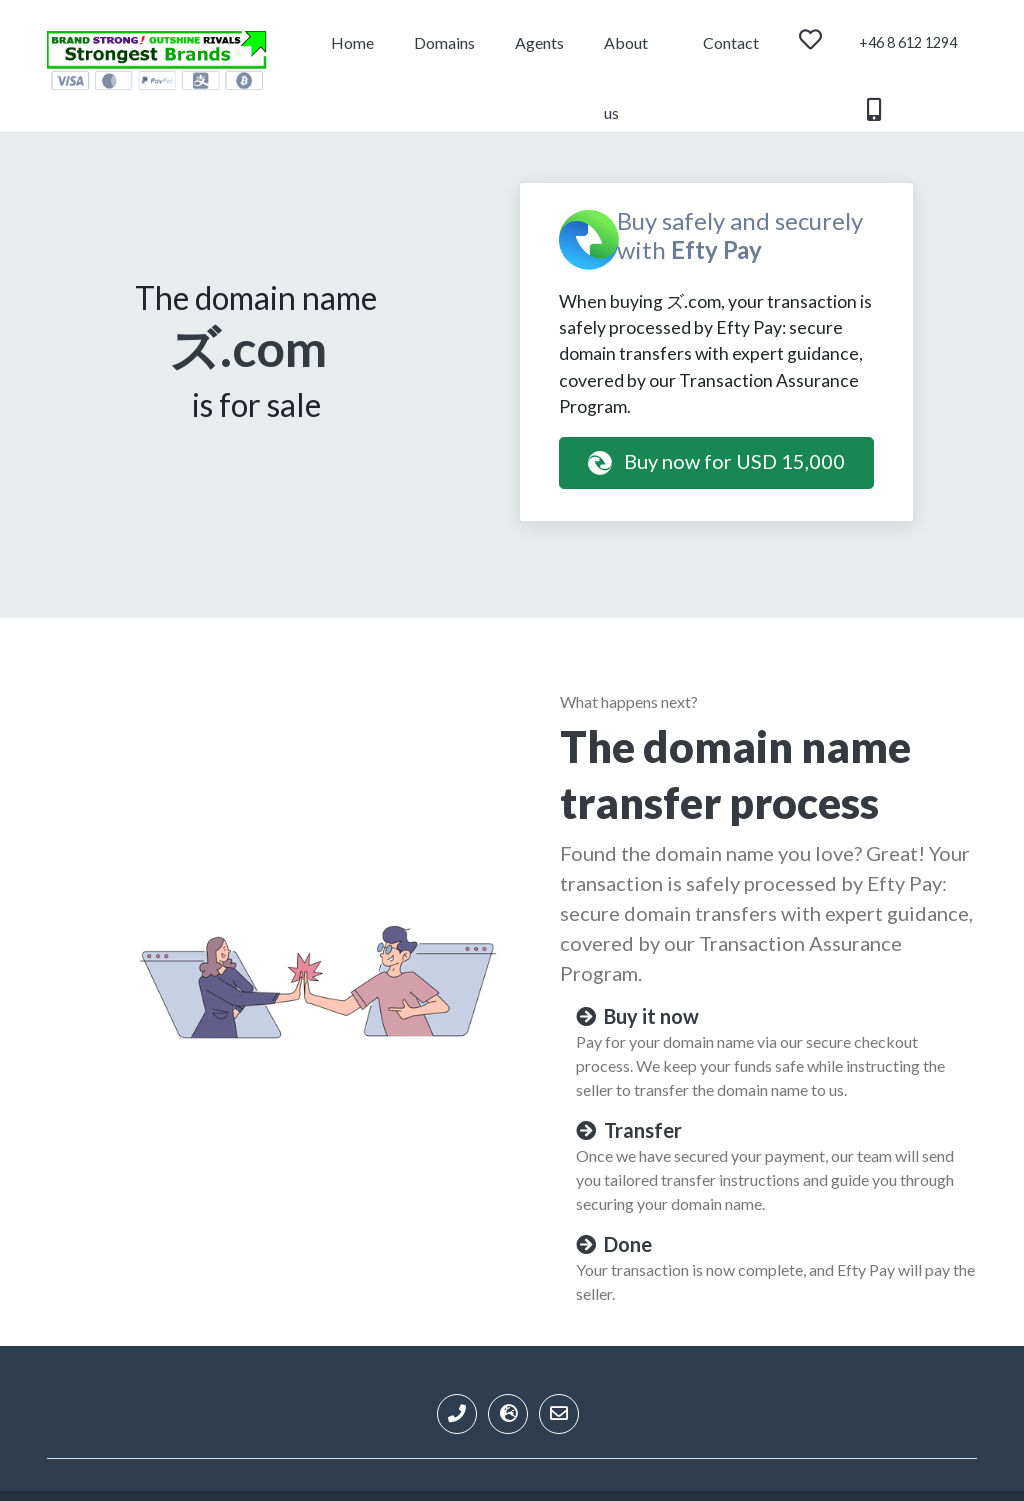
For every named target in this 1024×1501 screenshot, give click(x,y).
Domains (444, 42)
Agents (539, 42)
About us (626, 55)
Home (352, 42)
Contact (731, 42)
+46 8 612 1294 (908, 56)
